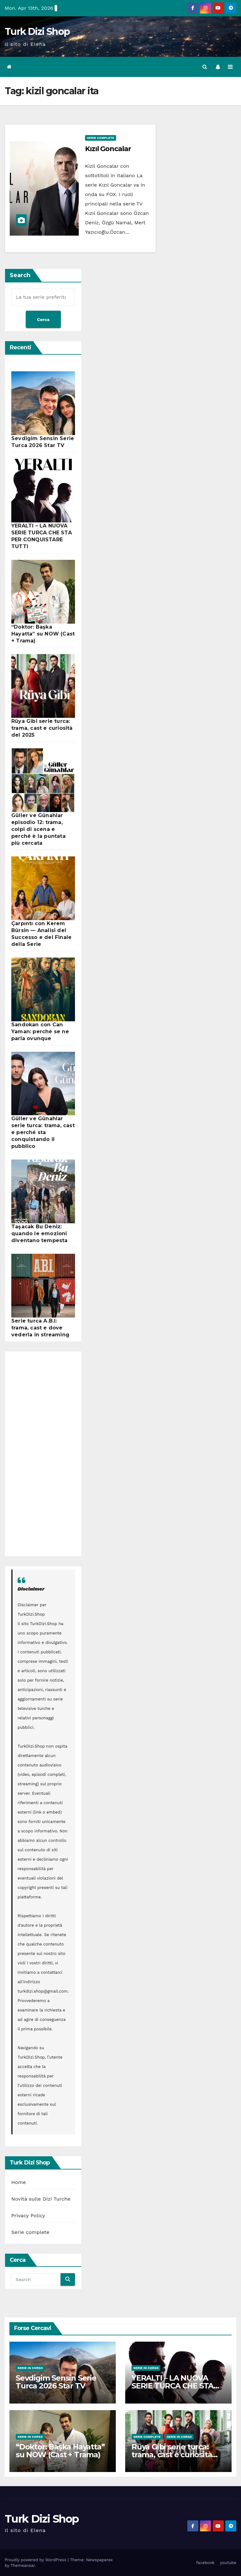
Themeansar (22, 2565)
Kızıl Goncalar (108, 149)
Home (18, 2182)
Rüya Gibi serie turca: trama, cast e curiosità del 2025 (42, 728)
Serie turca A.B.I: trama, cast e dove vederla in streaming (40, 1328)
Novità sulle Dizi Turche (41, 2199)
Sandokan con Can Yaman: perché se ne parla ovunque (40, 1031)
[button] (204, 67)
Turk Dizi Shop (37, 31)
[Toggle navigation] (230, 67)
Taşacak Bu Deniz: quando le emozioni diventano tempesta (39, 1233)
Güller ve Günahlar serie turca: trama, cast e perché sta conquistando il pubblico (43, 1132)
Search (20, 274)
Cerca (43, 319)
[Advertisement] (40, 1454)
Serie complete (100, 137)
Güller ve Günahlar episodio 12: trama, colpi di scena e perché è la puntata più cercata (38, 829)
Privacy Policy (28, 2216)
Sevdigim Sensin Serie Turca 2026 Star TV (56, 2381)
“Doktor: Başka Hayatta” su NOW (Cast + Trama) (43, 633)
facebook (205, 2562)
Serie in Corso (30, 2368)
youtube (228, 2562)
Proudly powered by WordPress (36, 2559)
